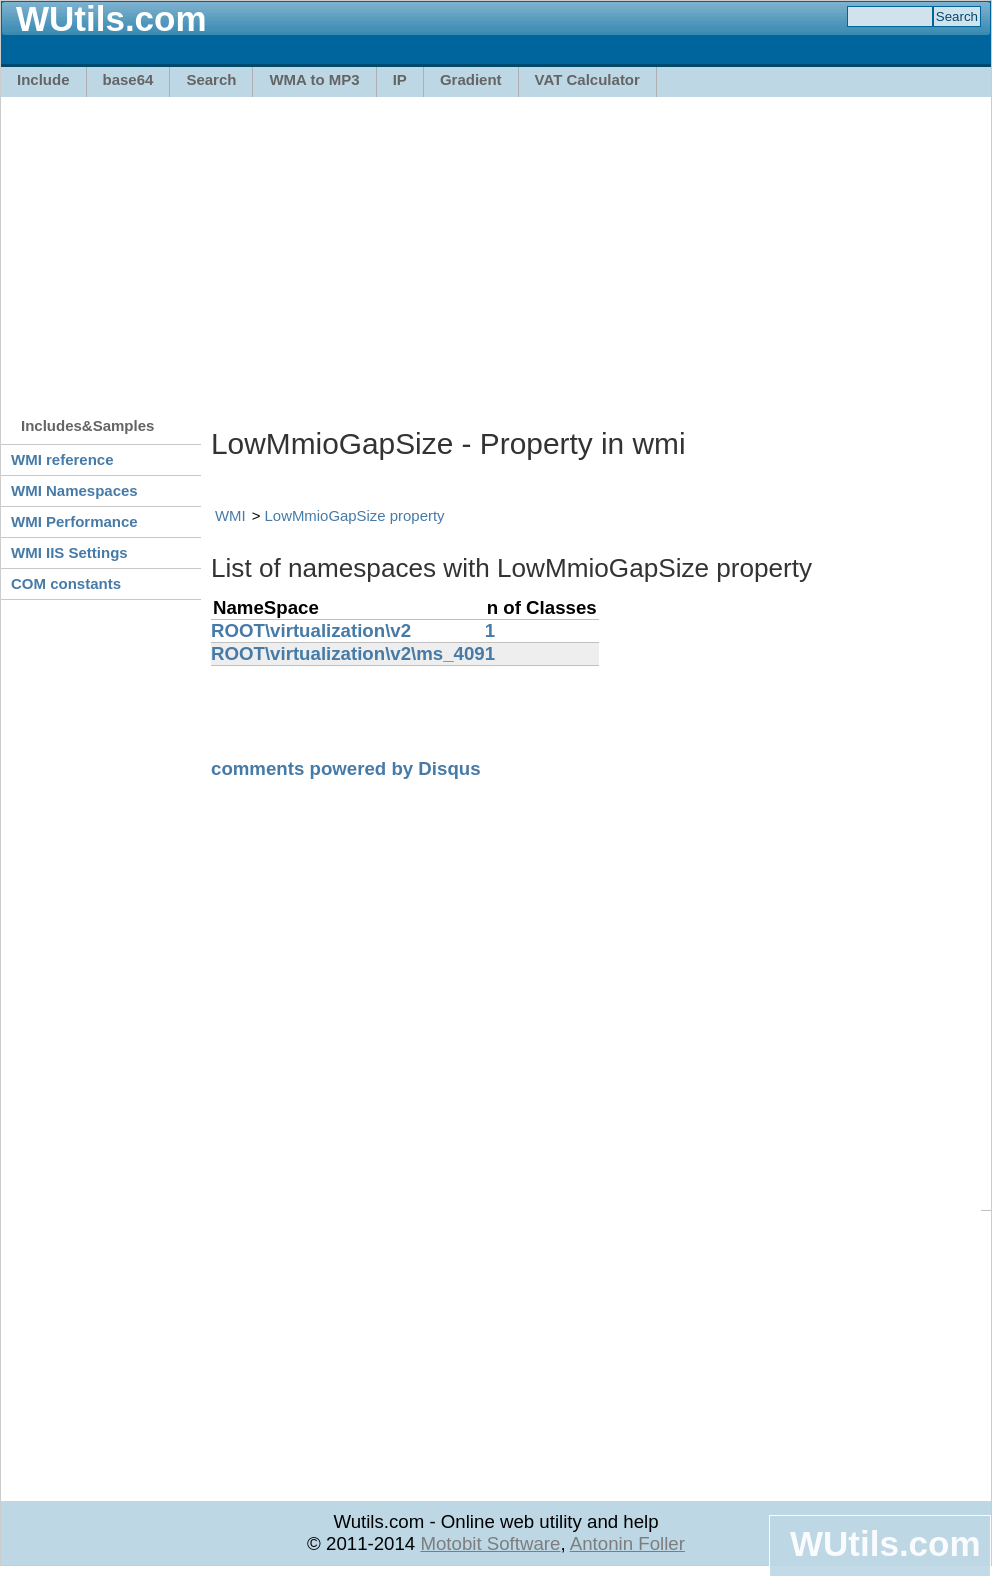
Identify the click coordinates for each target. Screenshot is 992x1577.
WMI (230, 515)
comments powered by (346, 768)
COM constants (66, 583)
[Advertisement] (389, 247)
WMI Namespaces (74, 490)
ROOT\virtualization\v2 (311, 630)
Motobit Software (490, 1543)
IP (400, 79)
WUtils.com (885, 1543)
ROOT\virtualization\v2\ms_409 (348, 653)
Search (211, 79)
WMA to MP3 (314, 79)
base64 (128, 79)
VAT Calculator (587, 79)
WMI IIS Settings (69, 552)
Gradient (471, 79)
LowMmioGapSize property (355, 515)
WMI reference (62, 459)
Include (43, 79)
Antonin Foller (627, 1543)
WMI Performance (74, 521)
